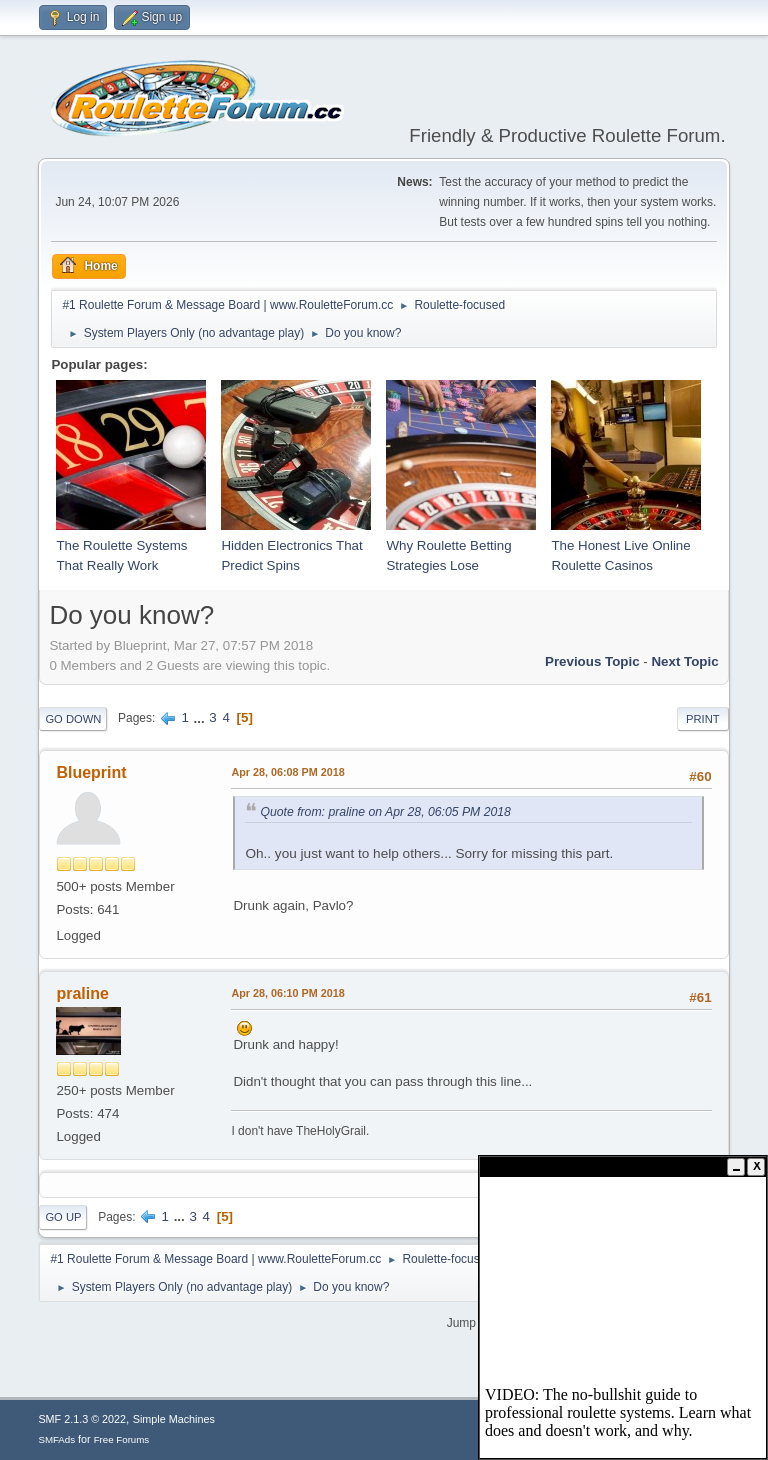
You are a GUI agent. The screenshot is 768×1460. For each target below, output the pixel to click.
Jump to (468, 1323)
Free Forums (122, 1439)
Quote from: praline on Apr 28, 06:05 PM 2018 (385, 812)
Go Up (63, 1217)
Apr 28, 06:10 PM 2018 (287, 993)
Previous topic (592, 661)
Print (703, 719)
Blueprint (91, 772)
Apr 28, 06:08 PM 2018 (287, 772)
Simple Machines (174, 1419)
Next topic (684, 661)
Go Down (73, 719)
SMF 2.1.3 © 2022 (82, 1419)
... (201, 717)
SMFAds (56, 1439)
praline (82, 993)
